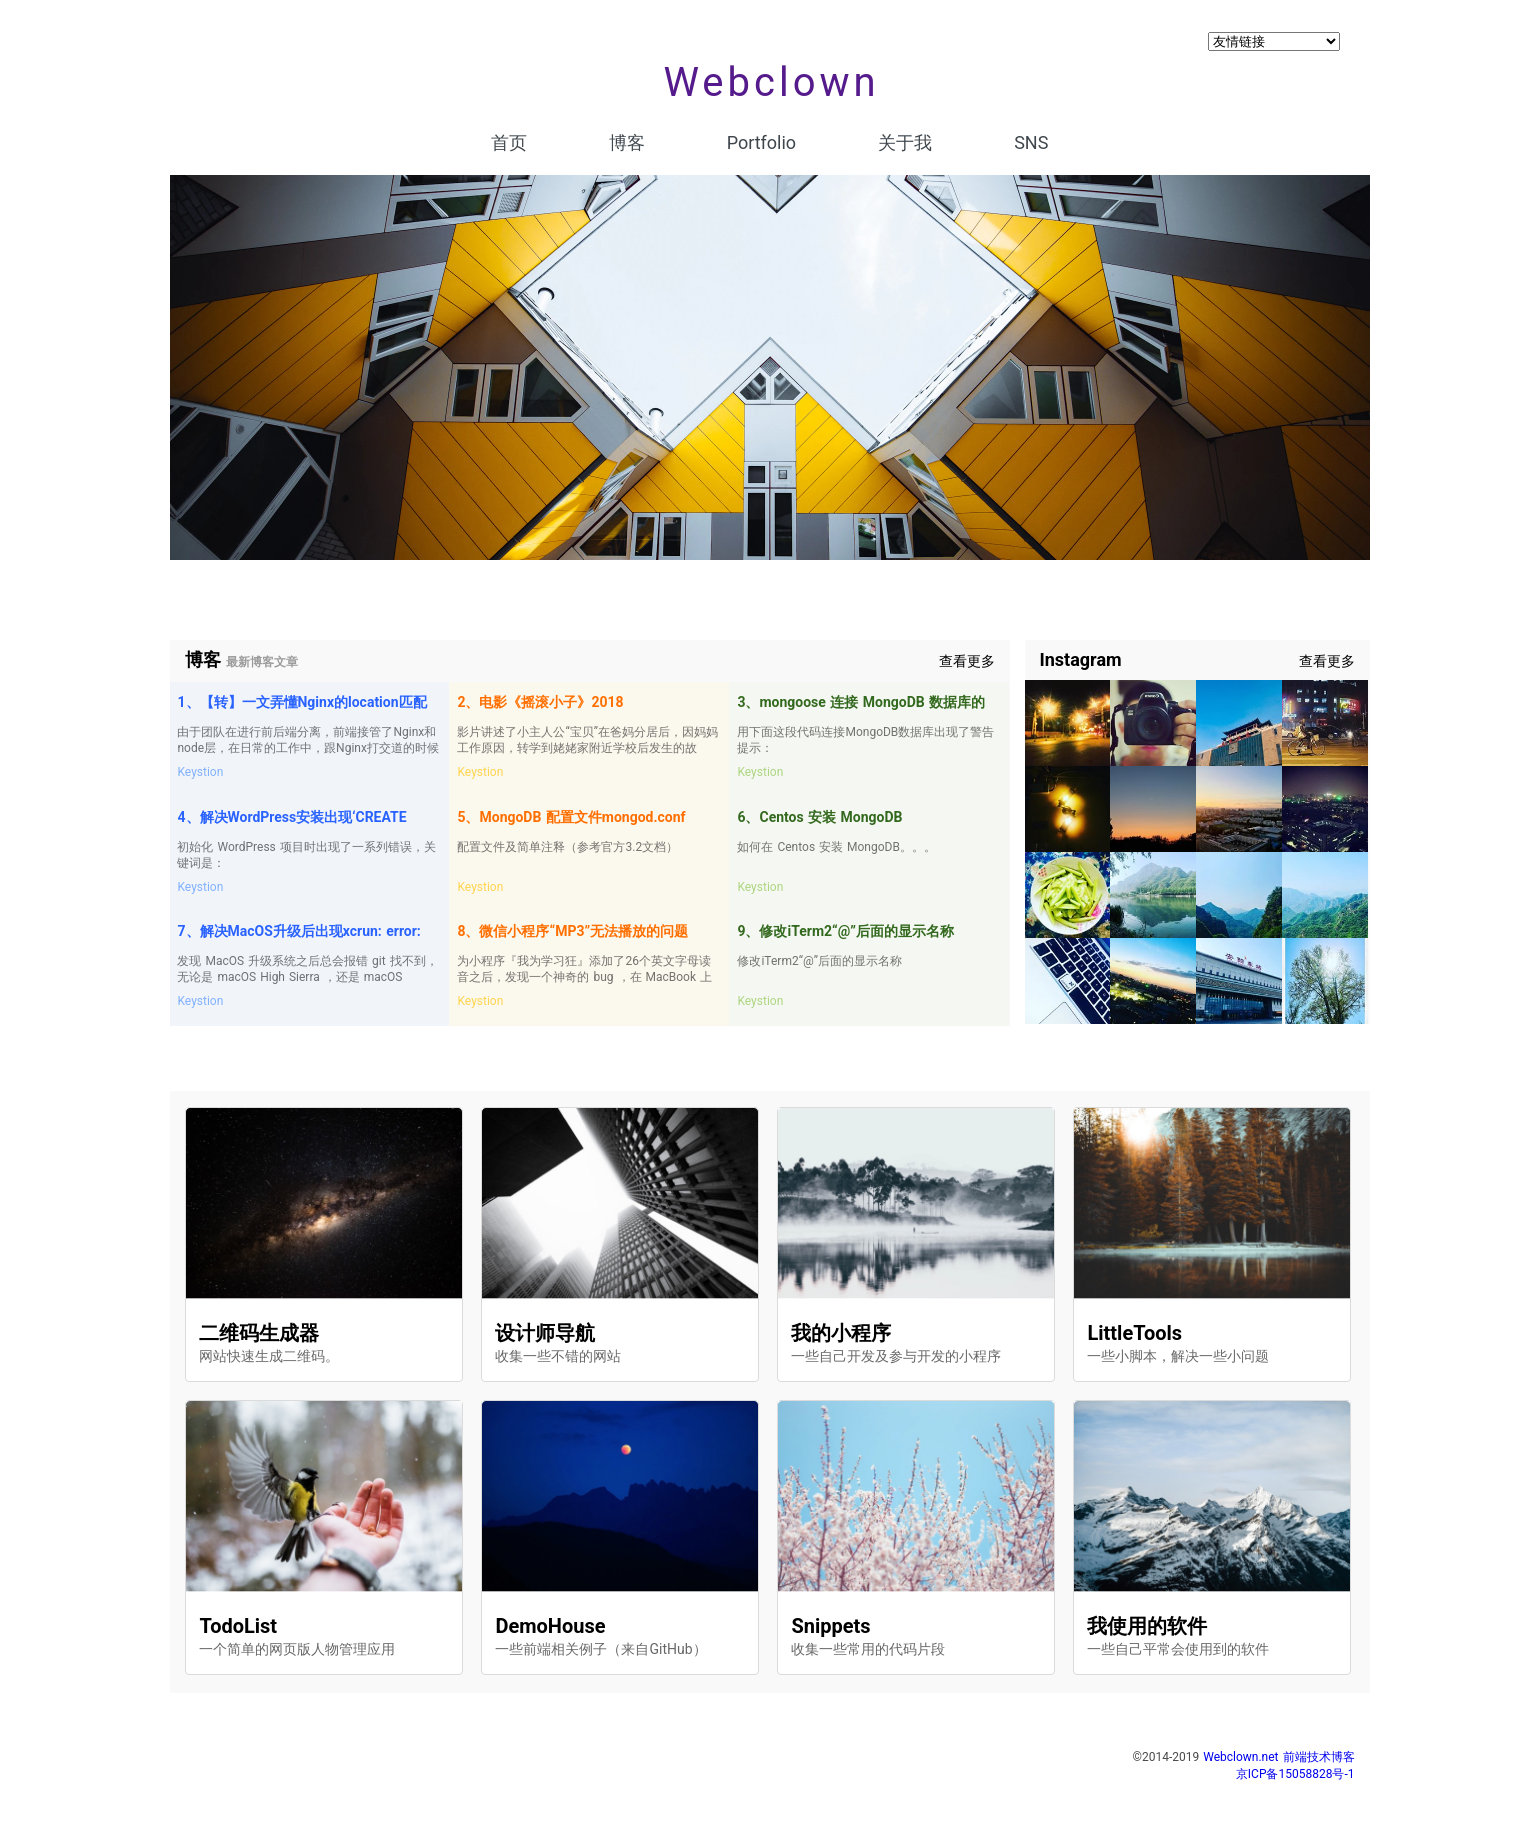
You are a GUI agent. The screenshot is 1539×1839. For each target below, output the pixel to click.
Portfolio (761, 142)
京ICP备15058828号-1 (1295, 1774)
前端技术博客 (1319, 1757)
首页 (509, 142)
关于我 (905, 142)
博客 (627, 142)
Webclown (771, 82)
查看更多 (967, 661)
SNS (1031, 142)
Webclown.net (1240, 1757)
